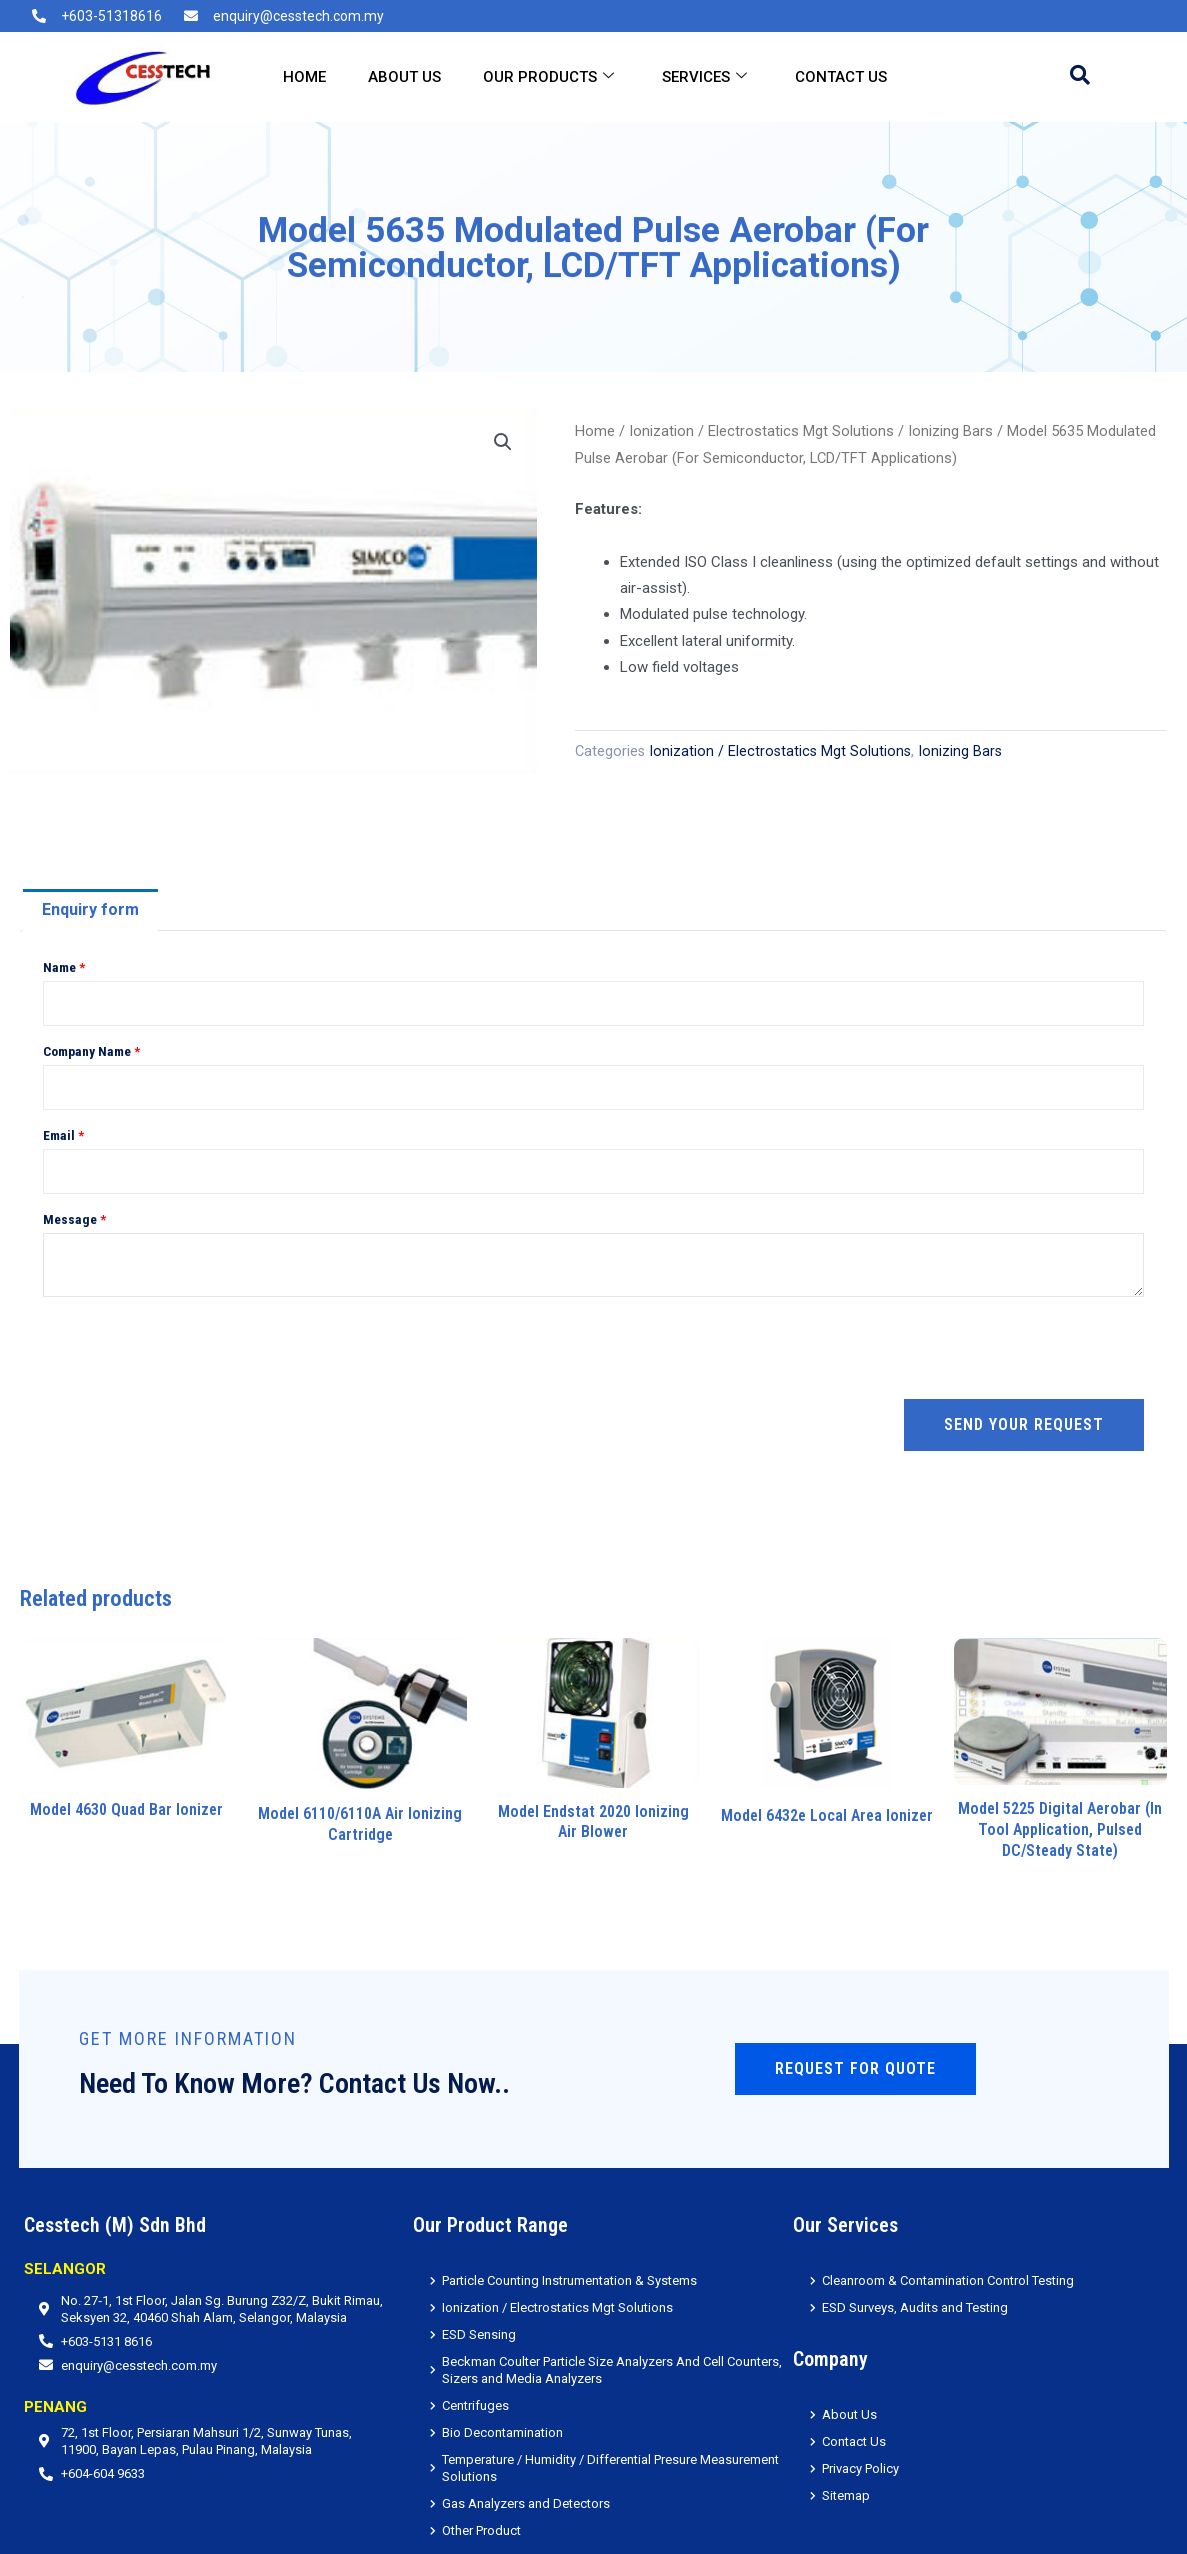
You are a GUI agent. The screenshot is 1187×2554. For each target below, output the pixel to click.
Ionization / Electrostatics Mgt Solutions (761, 431)
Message (74, 1219)
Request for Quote (855, 2068)
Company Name (91, 1051)
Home (304, 77)
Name (64, 967)
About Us (404, 77)
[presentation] (195, 1348)
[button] (503, 442)
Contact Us (841, 77)
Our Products (548, 77)
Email (63, 1135)
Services (704, 77)
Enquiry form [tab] (90, 909)
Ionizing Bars (950, 431)
